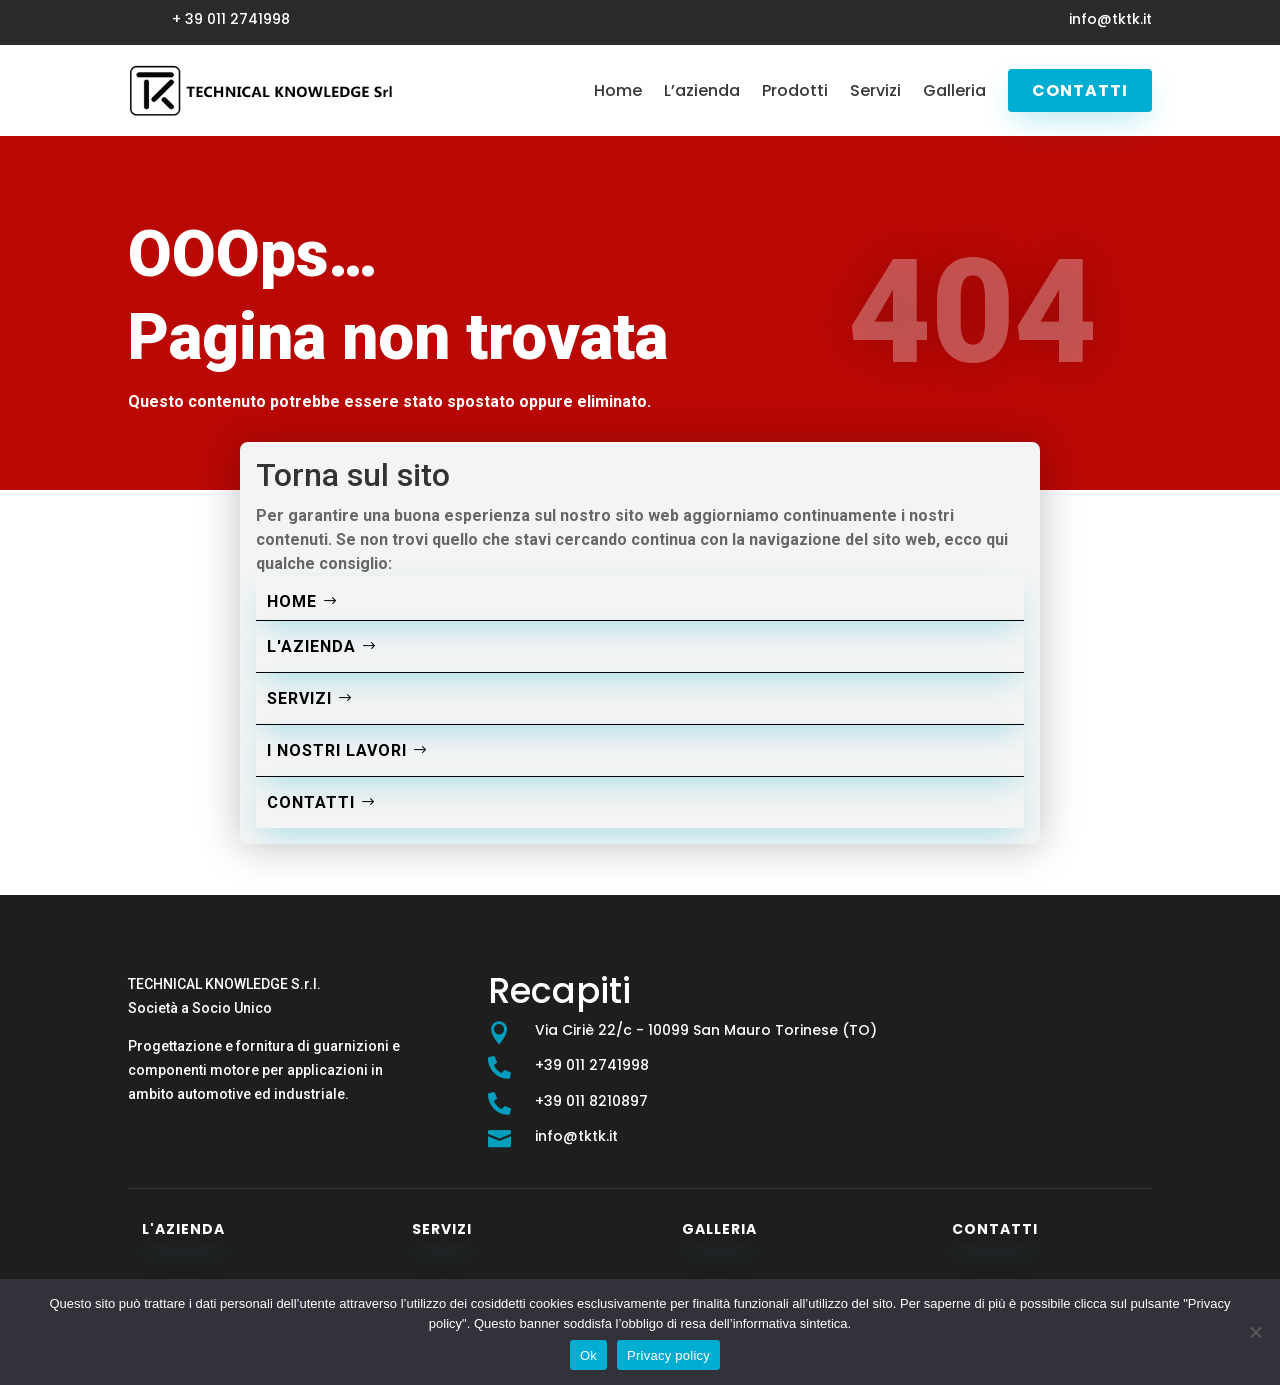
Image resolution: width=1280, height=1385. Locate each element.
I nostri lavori (337, 750)
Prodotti (795, 90)
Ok (588, 1355)
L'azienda (311, 646)
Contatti (1080, 90)
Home (618, 90)
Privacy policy (668, 1355)
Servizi (875, 90)
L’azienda (702, 90)
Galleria (954, 90)
